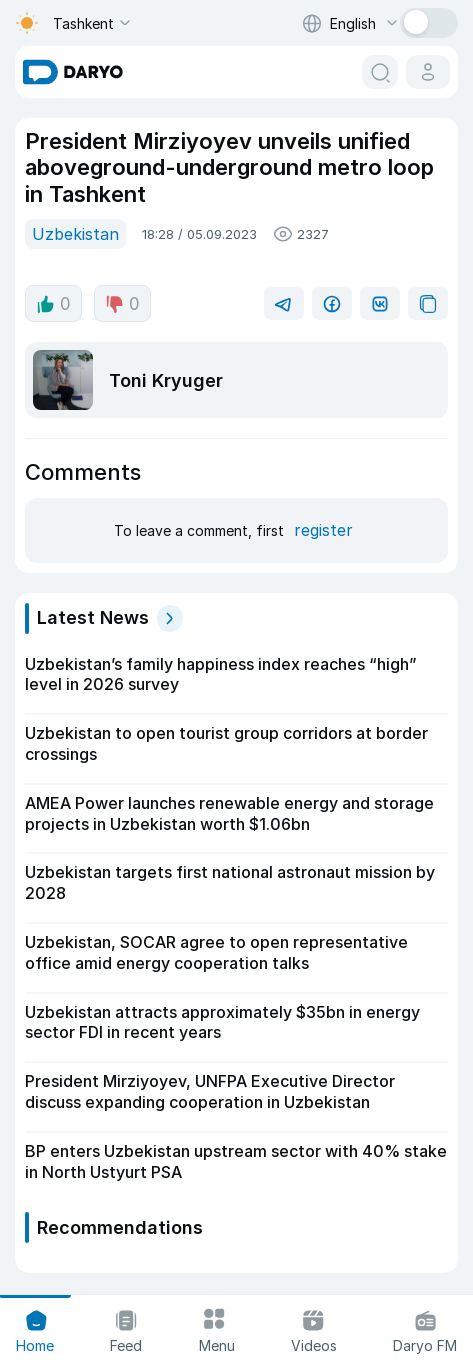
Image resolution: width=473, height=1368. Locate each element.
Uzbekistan (75, 234)
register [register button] (323, 530)
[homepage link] (73, 72)
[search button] (380, 72)
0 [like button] (53, 304)
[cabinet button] (428, 72)
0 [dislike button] (122, 304)
